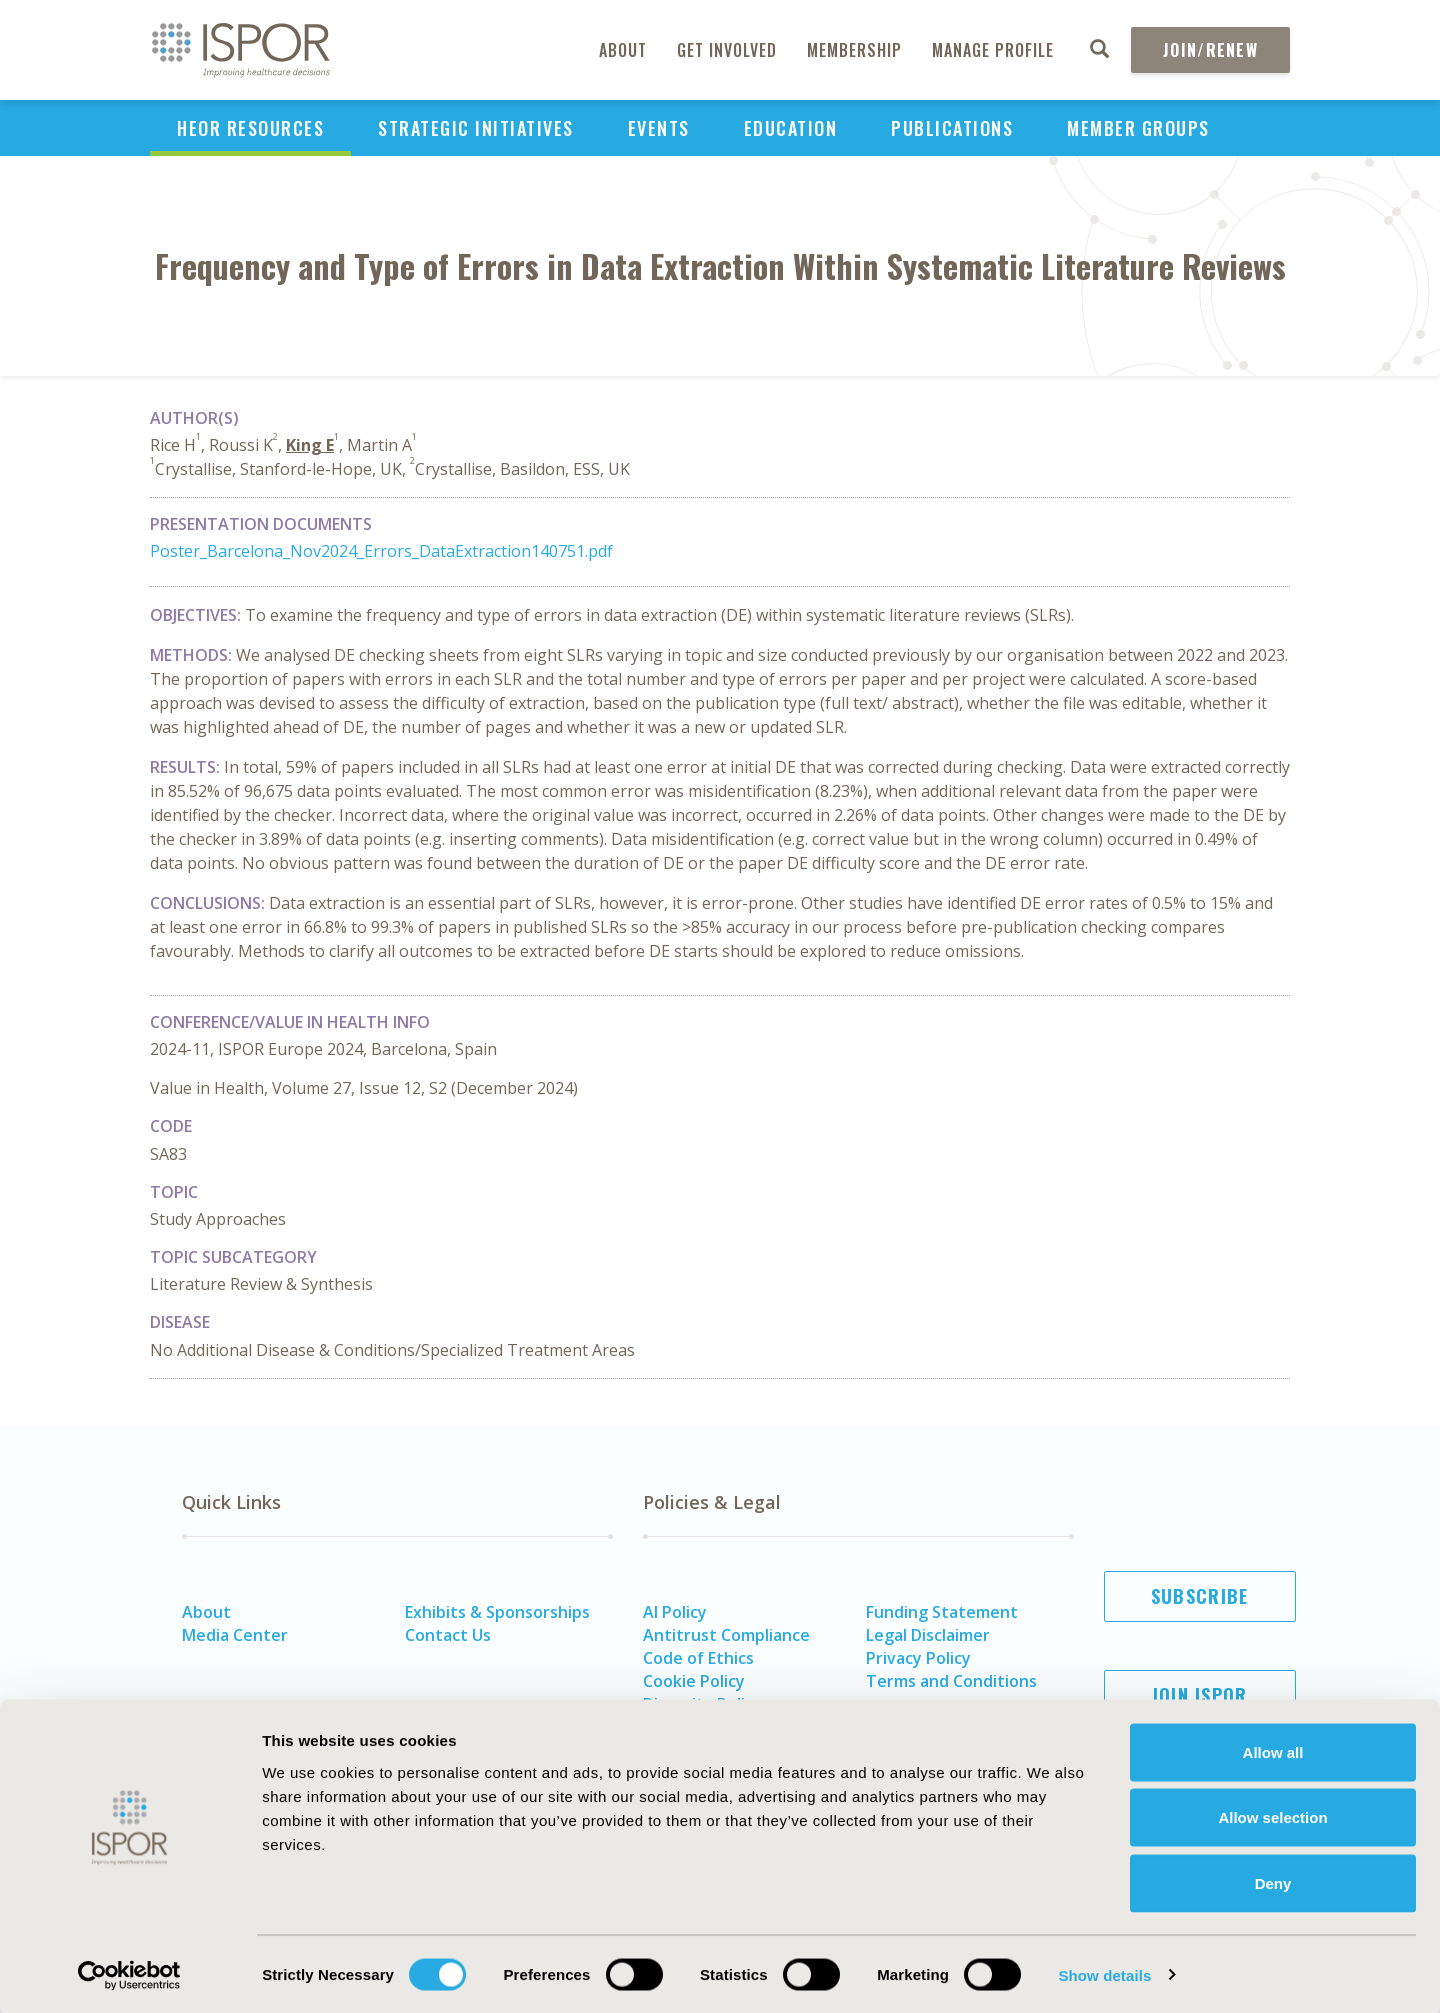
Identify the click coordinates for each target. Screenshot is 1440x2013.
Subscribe (1200, 1596)
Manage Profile (993, 50)
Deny (1273, 1881)
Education (791, 128)
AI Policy (675, 1612)
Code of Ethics (698, 1658)
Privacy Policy (918, 1658)
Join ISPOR (1200, 1695)
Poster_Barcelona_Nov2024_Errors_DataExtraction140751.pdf (381, 551)
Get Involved (727, 50)
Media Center (235, 1635)
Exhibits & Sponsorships (497, 1612)
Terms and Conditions (951, 1681)
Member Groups (1138, 128)
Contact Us (448, 1635)
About (623, 50)
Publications (952, 128)
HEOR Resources (250, 128)
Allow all (1273, 1750)
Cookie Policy (694, 1681)
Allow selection (1272, 1816)
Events (659, 128)
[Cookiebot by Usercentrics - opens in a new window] (129, 1974)
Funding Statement (942, 1612)
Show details (1104, 1973)
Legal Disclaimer (928, 1635)
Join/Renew (1210, 50)
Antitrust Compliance (726, 1635)
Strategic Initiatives (476, 128)
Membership (854, 50)
